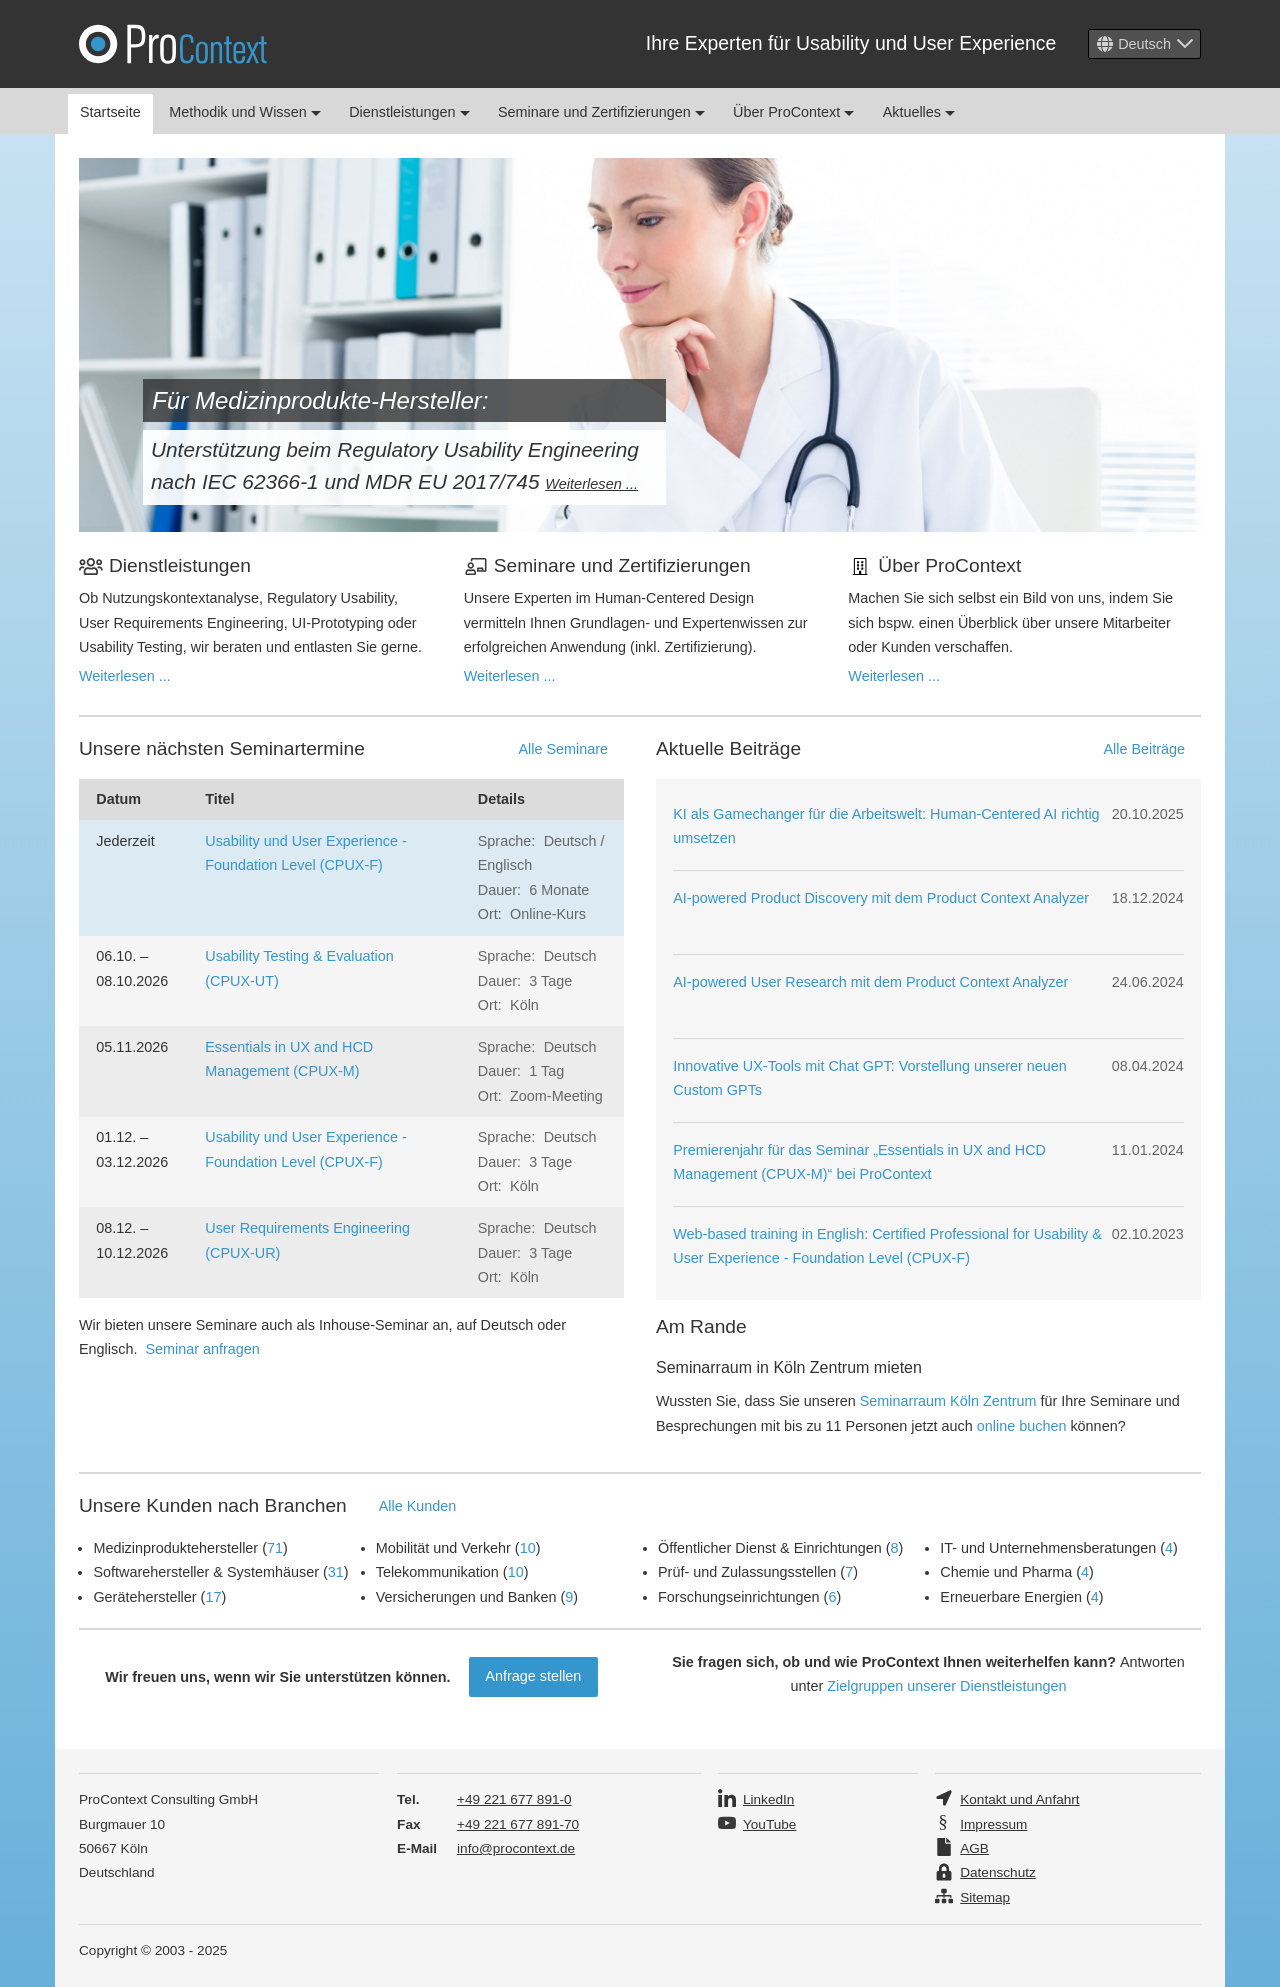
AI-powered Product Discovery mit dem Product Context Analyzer (881, 898)
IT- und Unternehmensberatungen (1048, 1548)
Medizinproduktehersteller (175, 1548)
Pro (173, 44)
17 (213, 1597)
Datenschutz (998, 1872)
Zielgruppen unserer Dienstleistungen (946, 1686)
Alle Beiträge (1144, 749)
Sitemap (985, 1897)
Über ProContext (793, 112)
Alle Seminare (563, 749)
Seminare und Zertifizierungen (601, 112)
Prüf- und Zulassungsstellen (747, 1572)
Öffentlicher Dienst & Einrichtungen (770, 1548)
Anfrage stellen (533, 1676)
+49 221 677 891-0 (514, 1799)
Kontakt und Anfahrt (1019, 1799)
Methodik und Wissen (245, 112)
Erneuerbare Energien (1011, 1597)
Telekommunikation (437, 1572)
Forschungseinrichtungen (739, 1597)
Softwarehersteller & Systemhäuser (206, 1572)
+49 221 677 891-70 (518, 1824)
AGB (974, 1848)
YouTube (769, 1824)
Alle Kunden (418, 1506)
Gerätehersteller (144, 1597)
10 (528, 1548)
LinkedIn (768, 1799)
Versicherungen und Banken (466, 1597)
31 (336, 1572)
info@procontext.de (516, 1848)
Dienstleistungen (409, 112)
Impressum (993, 1824)
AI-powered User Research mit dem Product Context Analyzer (870, 982)
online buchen (1022, 1426)
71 (275, 1548)
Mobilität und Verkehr (443, 1548)
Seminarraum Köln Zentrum (948, 1401)
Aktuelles (919, 112)
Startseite (110, 112)
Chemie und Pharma (1006, 1572)
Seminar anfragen (202, 1349)
